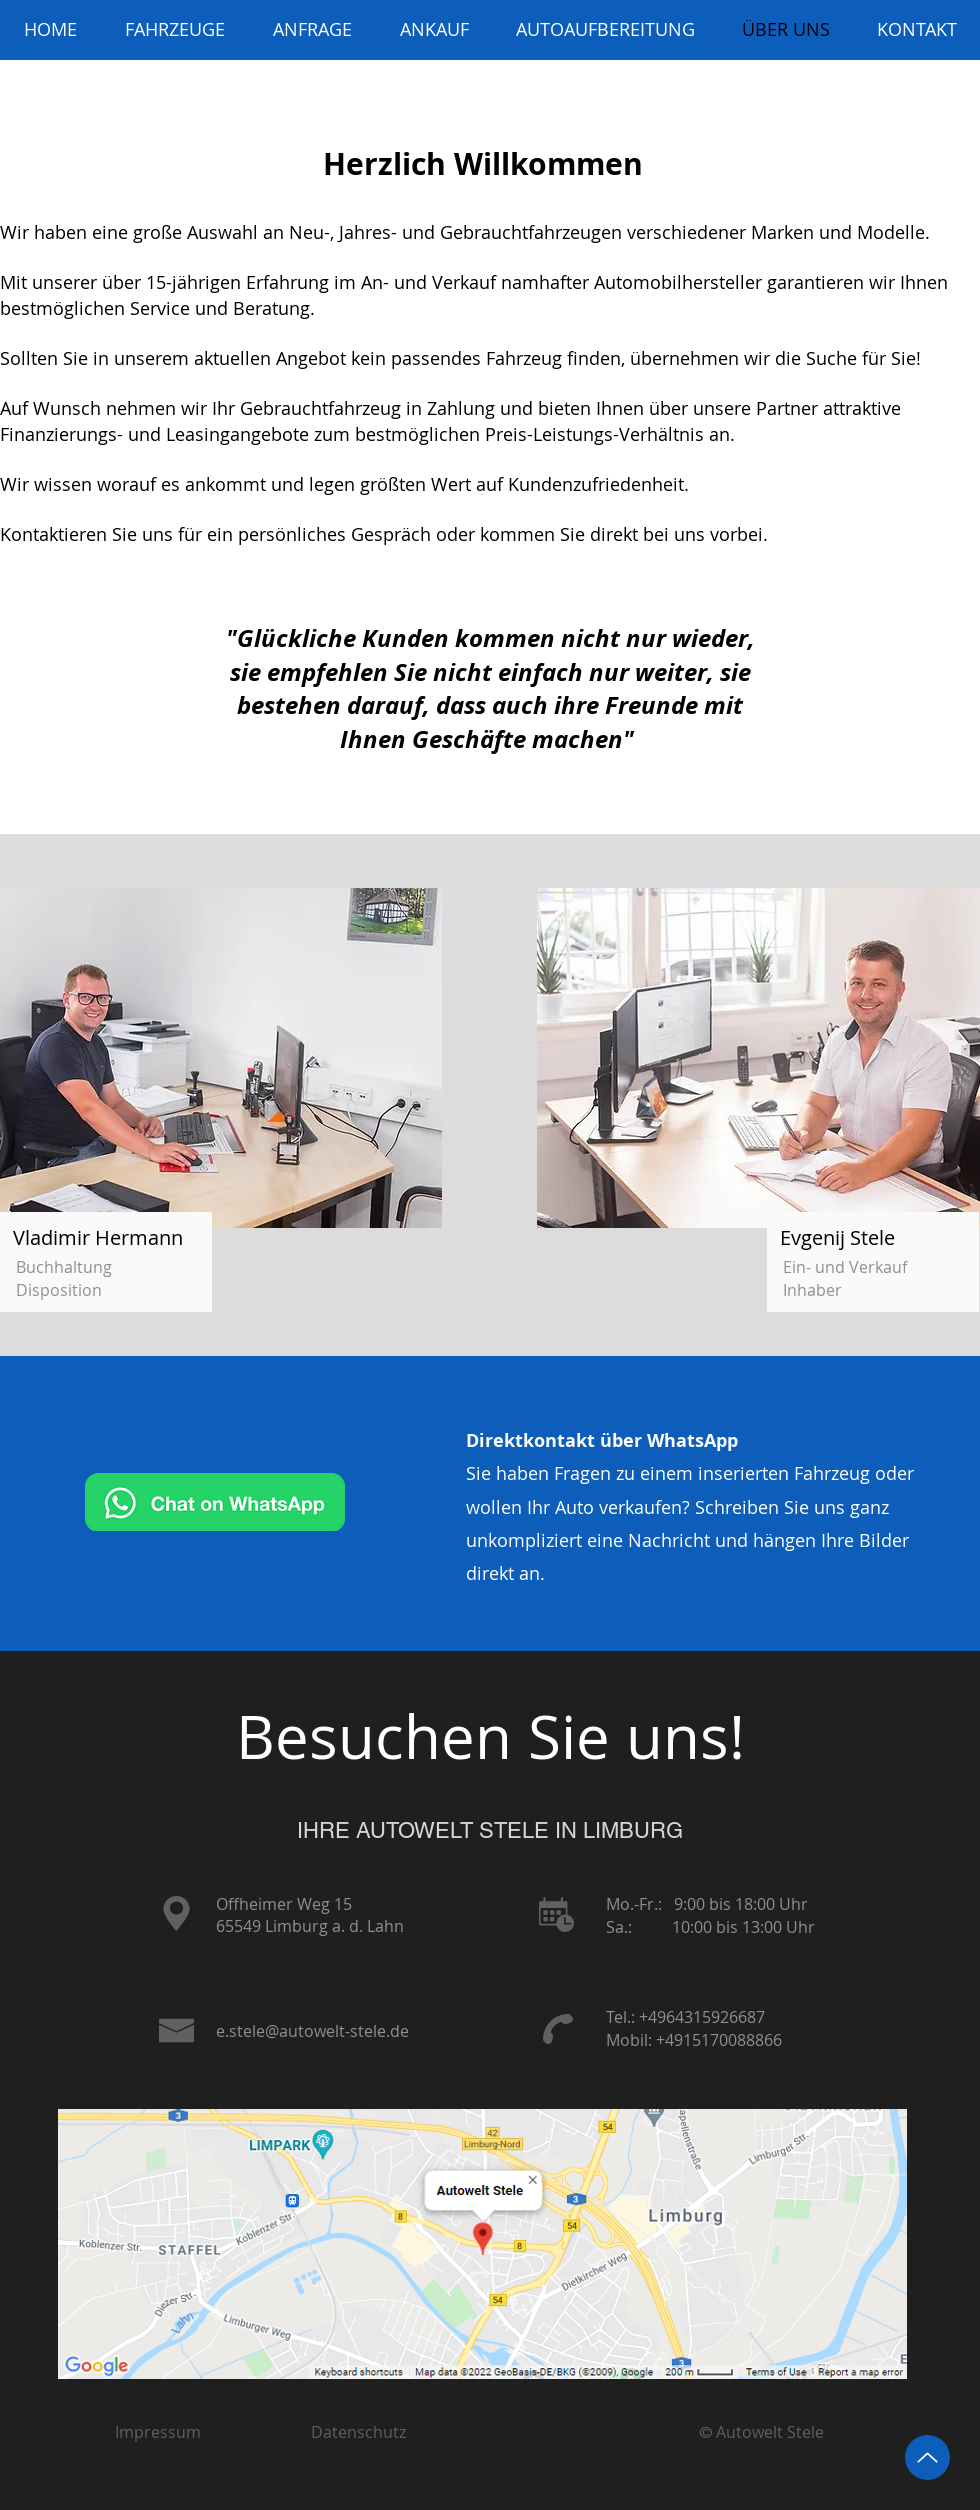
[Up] (927, 2457)
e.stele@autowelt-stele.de (312, 2031)
